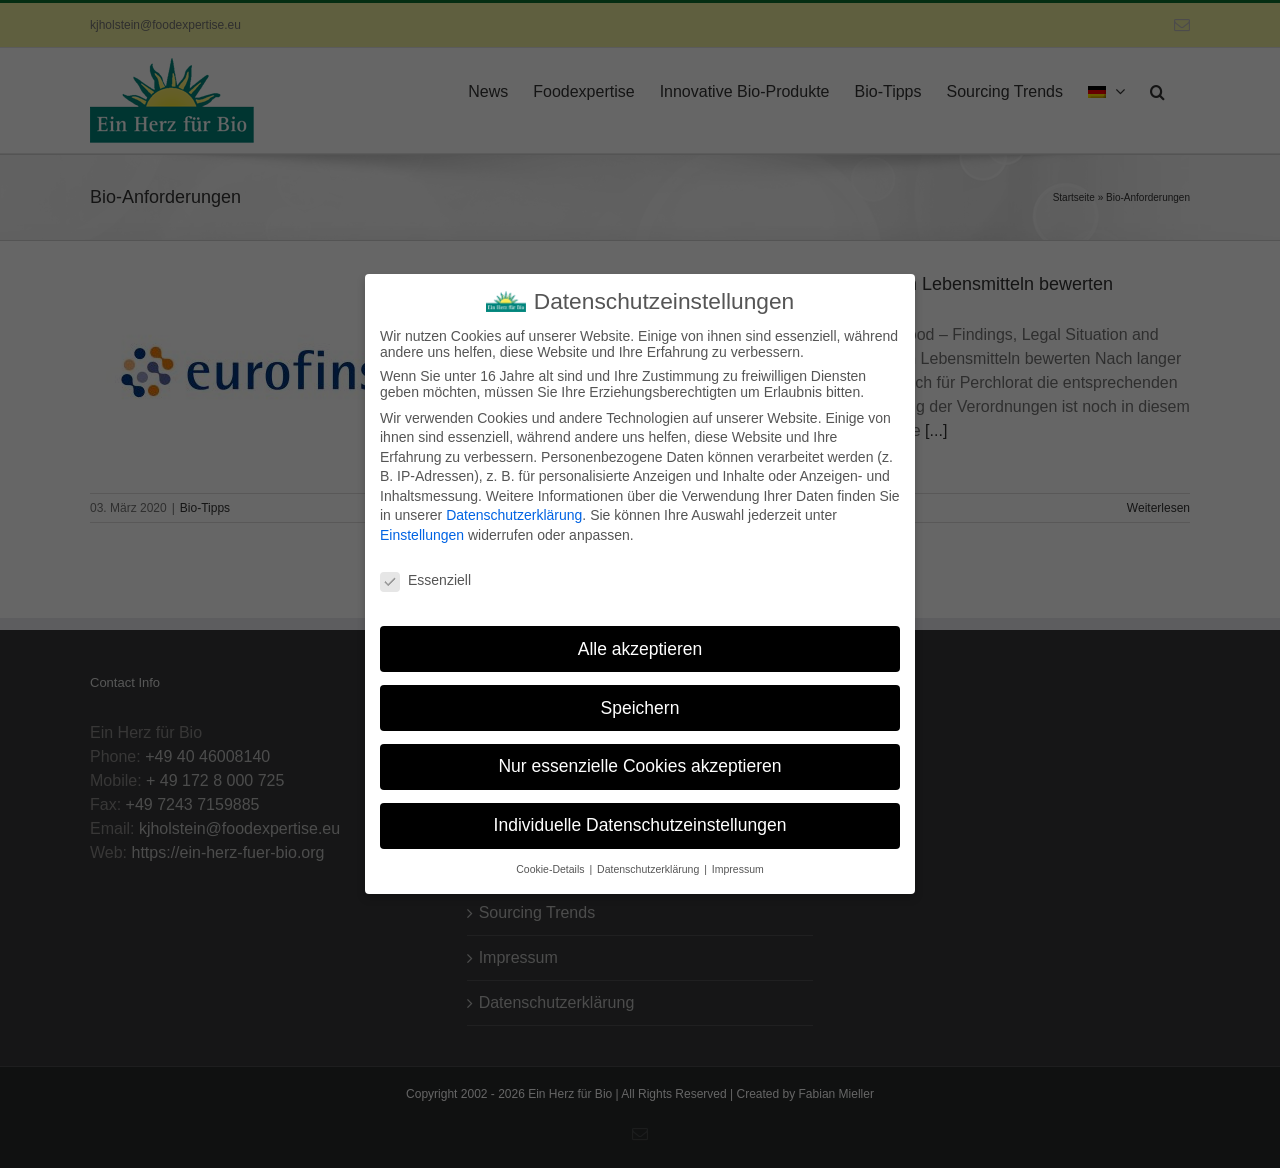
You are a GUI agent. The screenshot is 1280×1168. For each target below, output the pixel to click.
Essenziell (425, 572)
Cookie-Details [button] (551, 861)
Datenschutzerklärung (514, 507)
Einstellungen (422, 527)
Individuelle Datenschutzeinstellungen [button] (640, 817)
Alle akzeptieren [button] (640, 640)
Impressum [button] (738, 861)
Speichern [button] (640, 699)
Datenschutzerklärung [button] (649, 861)
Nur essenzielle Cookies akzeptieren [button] (639, 758)
